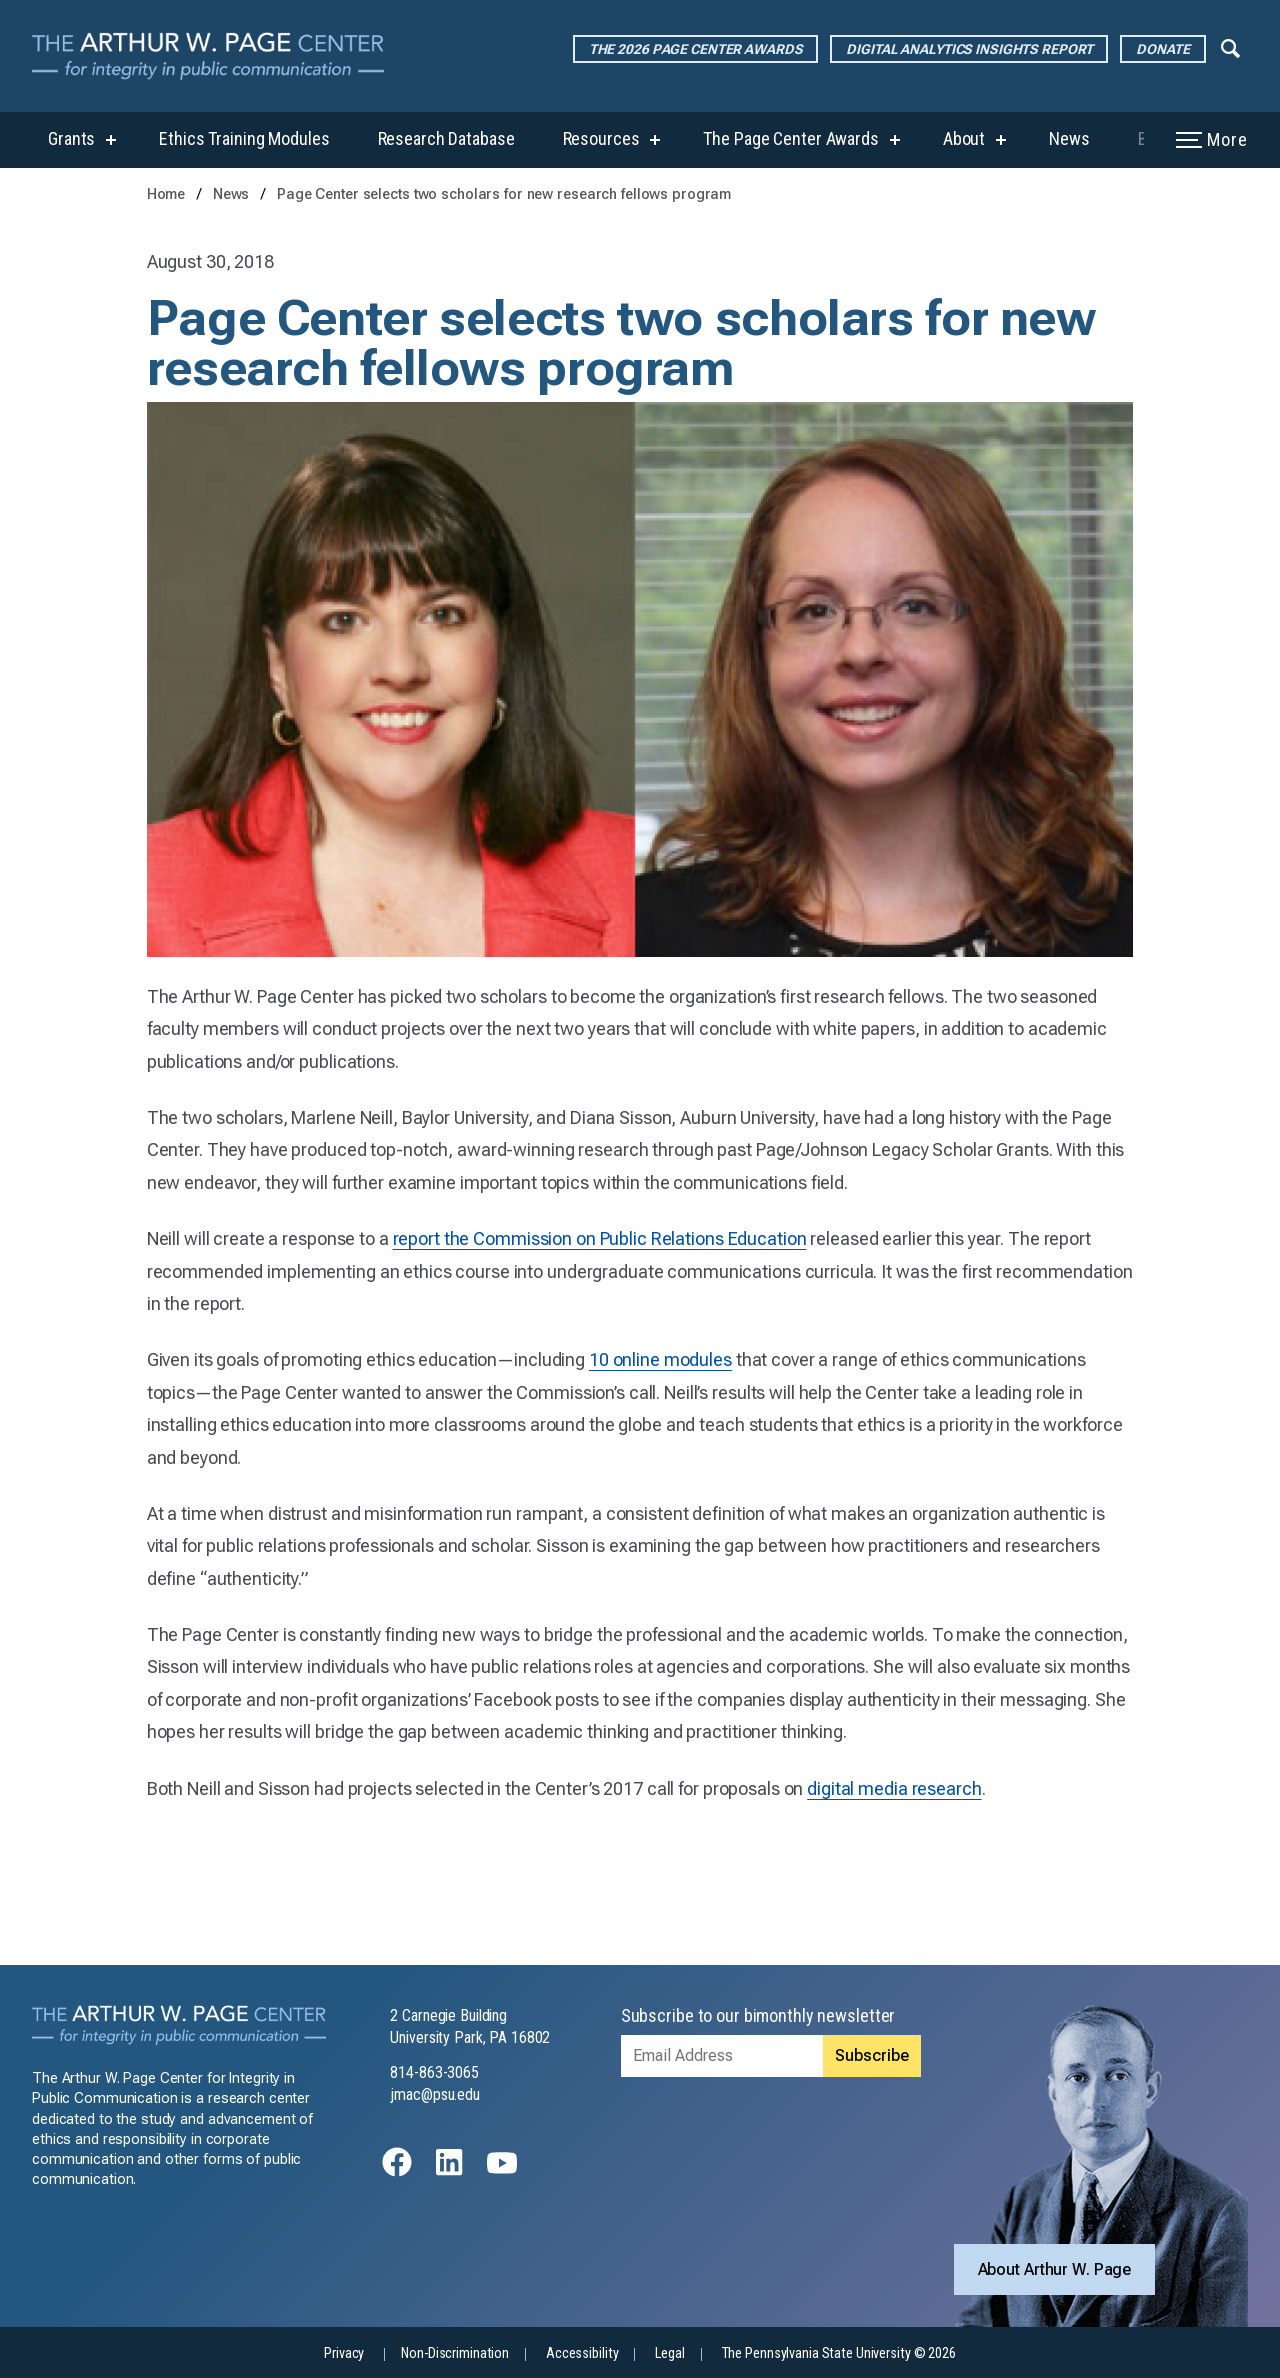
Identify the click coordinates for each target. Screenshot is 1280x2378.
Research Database (446, 138)
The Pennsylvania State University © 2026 (839, 2353)
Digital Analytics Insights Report (969, 49)
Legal (669, 2353)
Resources (601, 138)
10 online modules (660, 1359)
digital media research (894, 1788)
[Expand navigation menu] (1230, 47)
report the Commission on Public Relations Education (600, 1238)
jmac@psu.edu (435, 2094)
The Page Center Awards (790, 138)
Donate (1162, 49)
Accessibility (582, 2353)
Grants (71, 138)
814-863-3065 (434, 2072)
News (1069, 138)
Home (166, 194)
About (964, 138)
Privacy (344, 2353)
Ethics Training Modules (244, 138)
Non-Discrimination (455, 2353)
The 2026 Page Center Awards (696, 49)
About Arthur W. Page (1055, 2269)
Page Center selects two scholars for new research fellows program (504, 194)
